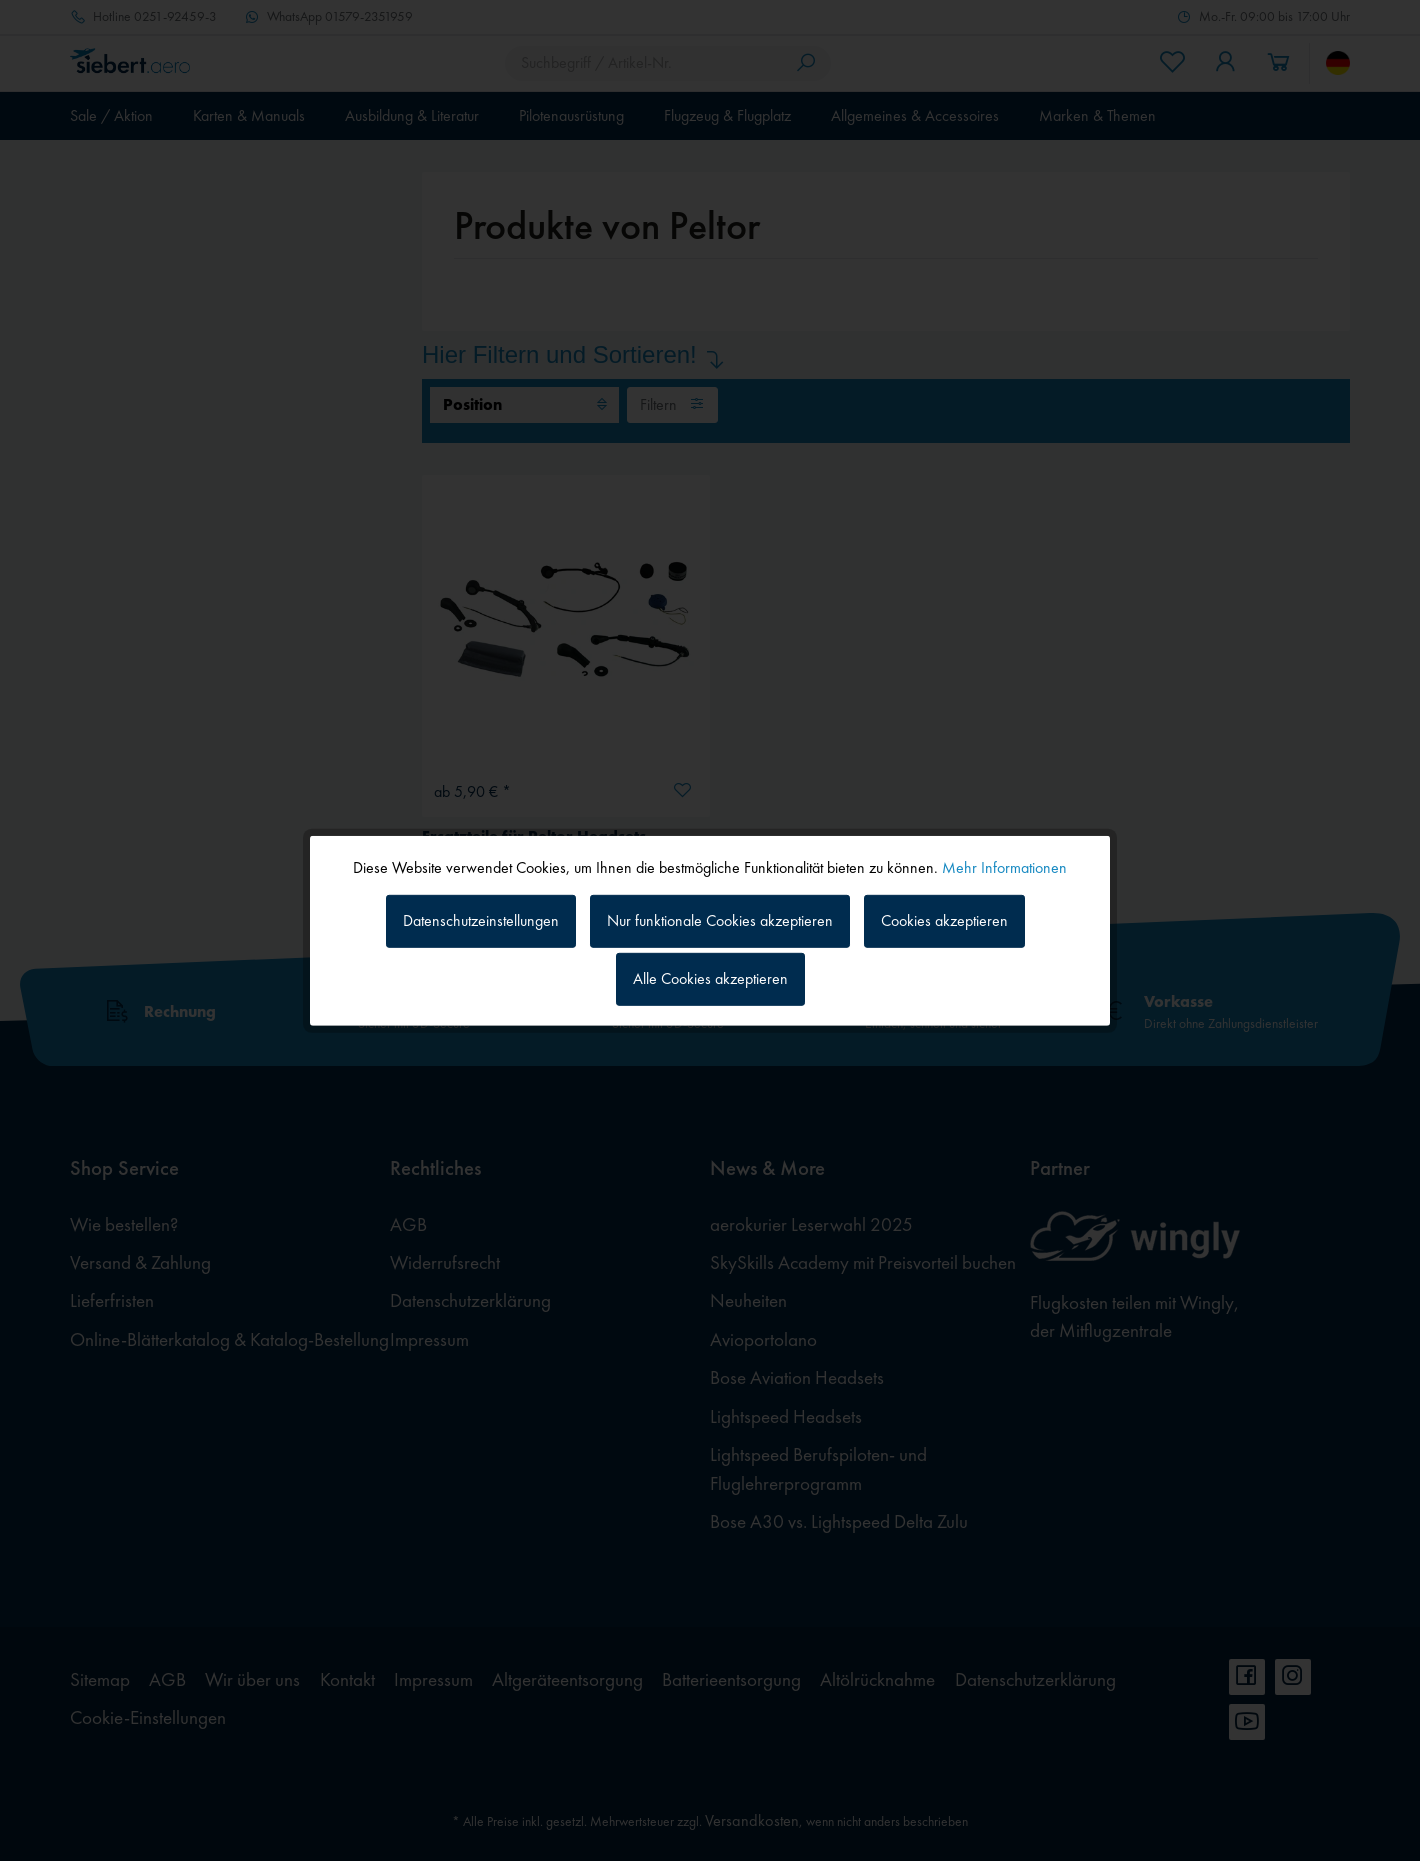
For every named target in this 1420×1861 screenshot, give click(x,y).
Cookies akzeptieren (944, 920)
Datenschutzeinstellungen (481, 920)
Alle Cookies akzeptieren (710, 978)
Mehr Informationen (1004, 866)
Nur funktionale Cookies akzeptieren (720, 920)
